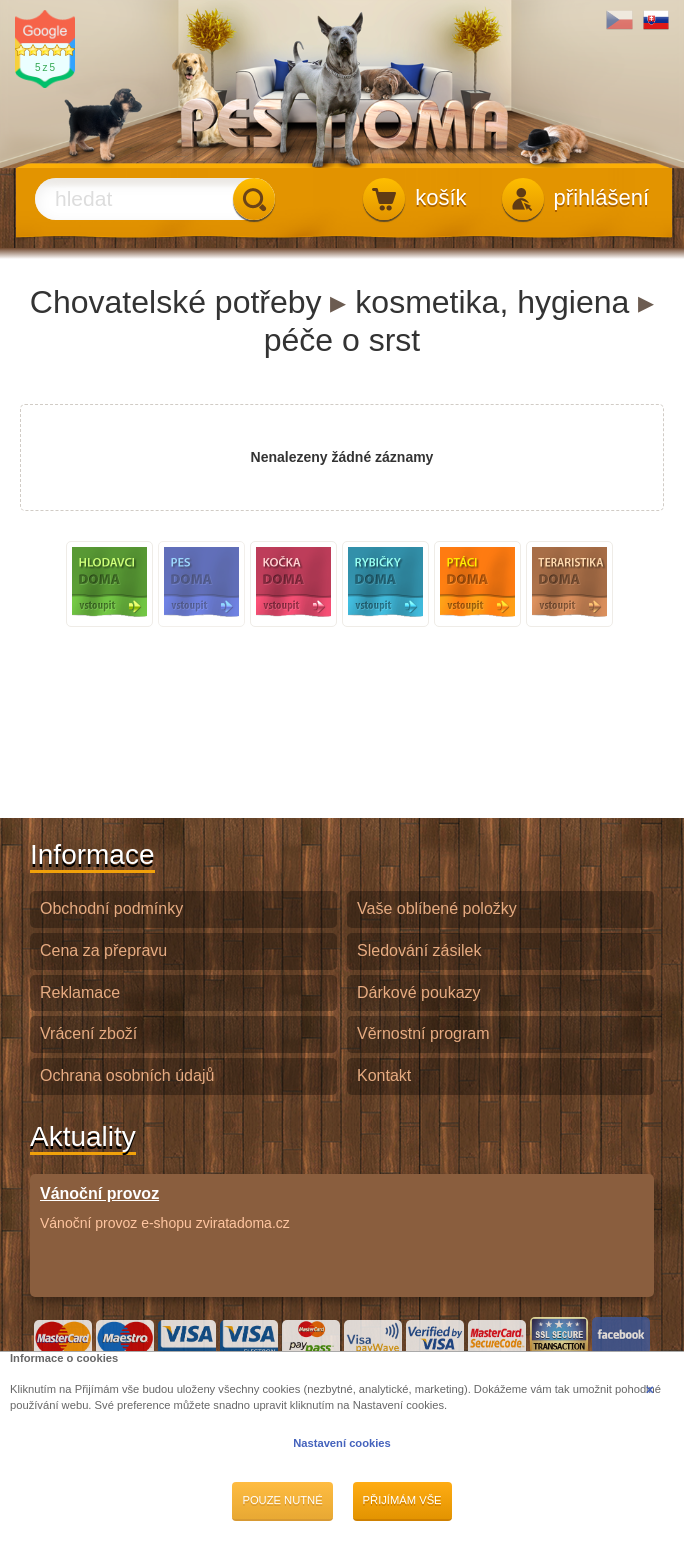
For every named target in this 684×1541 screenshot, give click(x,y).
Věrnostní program (423, 1033)
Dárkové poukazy (419, 992)
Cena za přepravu (103, 950)
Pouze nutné (282, 1500)
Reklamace (80, 992)
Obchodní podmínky (111, 908)
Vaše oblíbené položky (437, 908)
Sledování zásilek (419, 950)
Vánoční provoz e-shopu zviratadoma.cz (165, 1207)
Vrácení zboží (88, 1033)
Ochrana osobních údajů (127, 1075)
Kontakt (384, 1075)
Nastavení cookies (342, 1443)
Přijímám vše (402, 1500)
